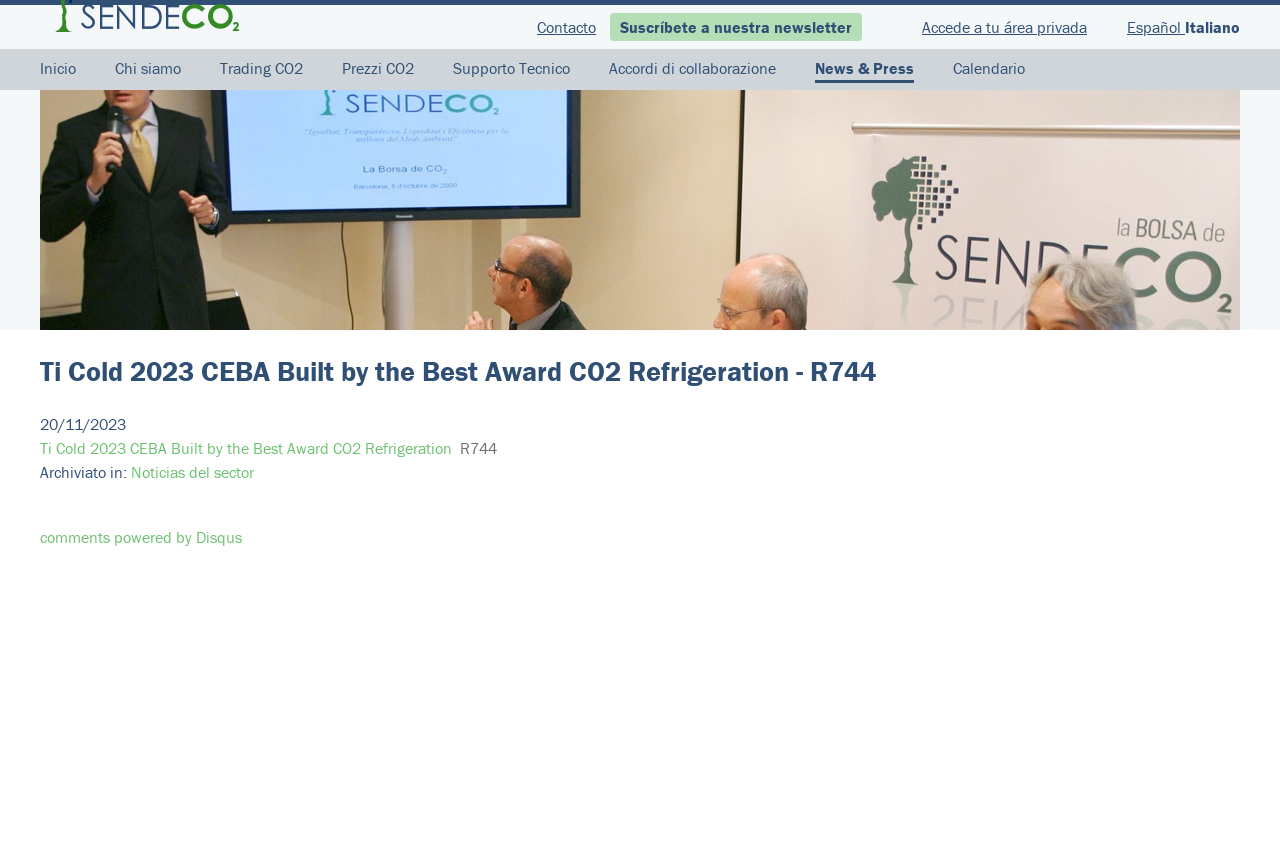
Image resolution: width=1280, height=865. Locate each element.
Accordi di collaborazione (692, 68)
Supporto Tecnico (511, 68)
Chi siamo (148, 68)
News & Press (864, 68)
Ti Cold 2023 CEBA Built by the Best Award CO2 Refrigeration (246, 448)
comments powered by (141, 537)
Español (1156, 27)
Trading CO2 (261, 68)
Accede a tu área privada (1004, 27)
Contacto (566, 27)
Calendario (989, 68)
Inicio (58, 68)
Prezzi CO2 (378, 68)
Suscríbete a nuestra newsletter (736, 27)
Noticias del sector (192, 472)
